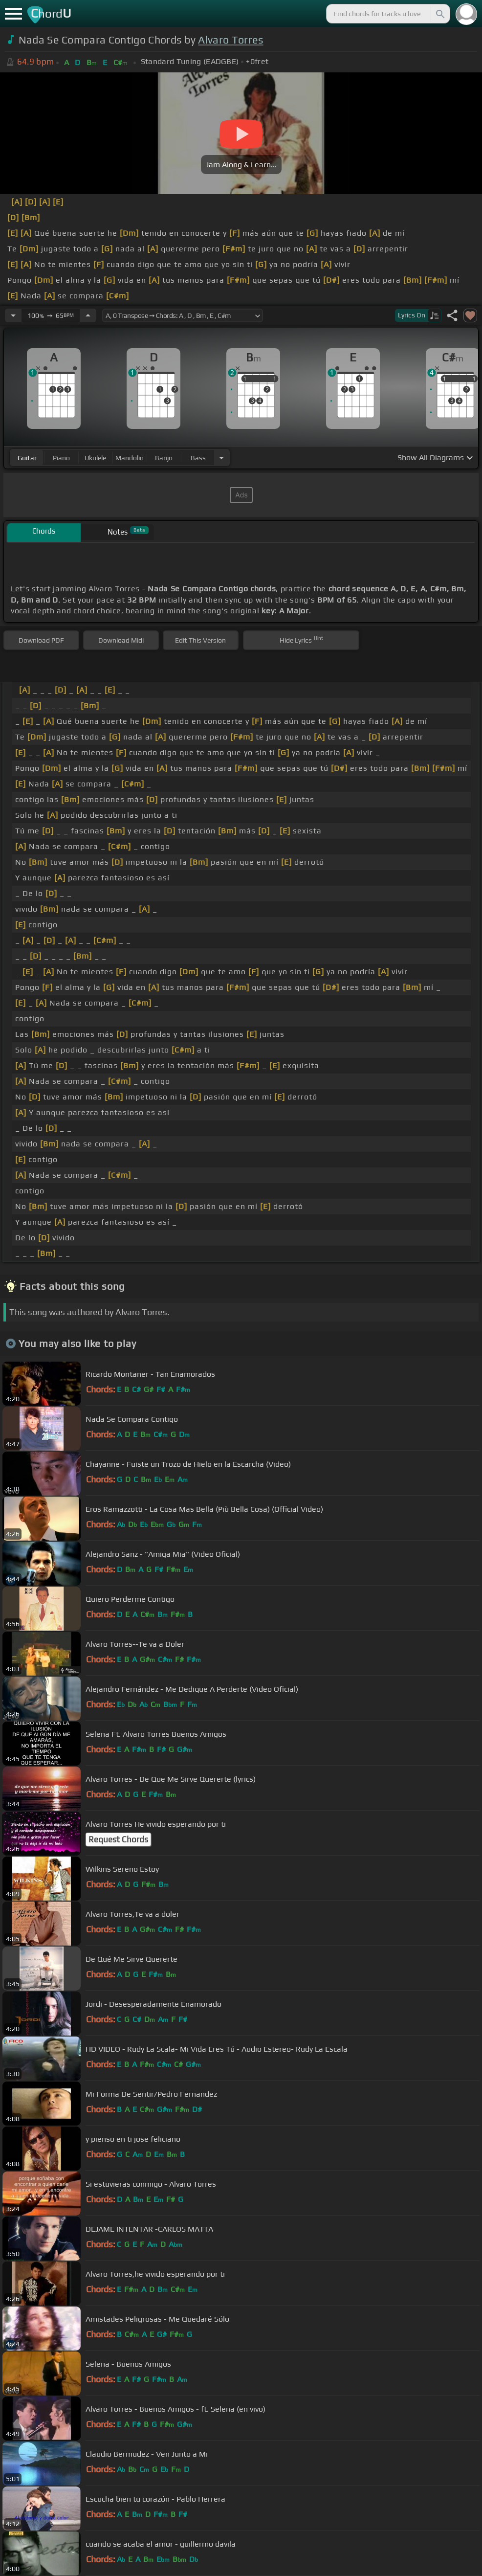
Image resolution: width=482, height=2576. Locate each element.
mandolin (129, 458)
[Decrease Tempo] (13, 315)
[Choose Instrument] (221, 457)
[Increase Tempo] (88, 315)
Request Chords (118, 1839)
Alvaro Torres (230, 40)
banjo (164, 458)
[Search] (439, 13)
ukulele (95, 458)
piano (61, 458)
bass (198, 458)
